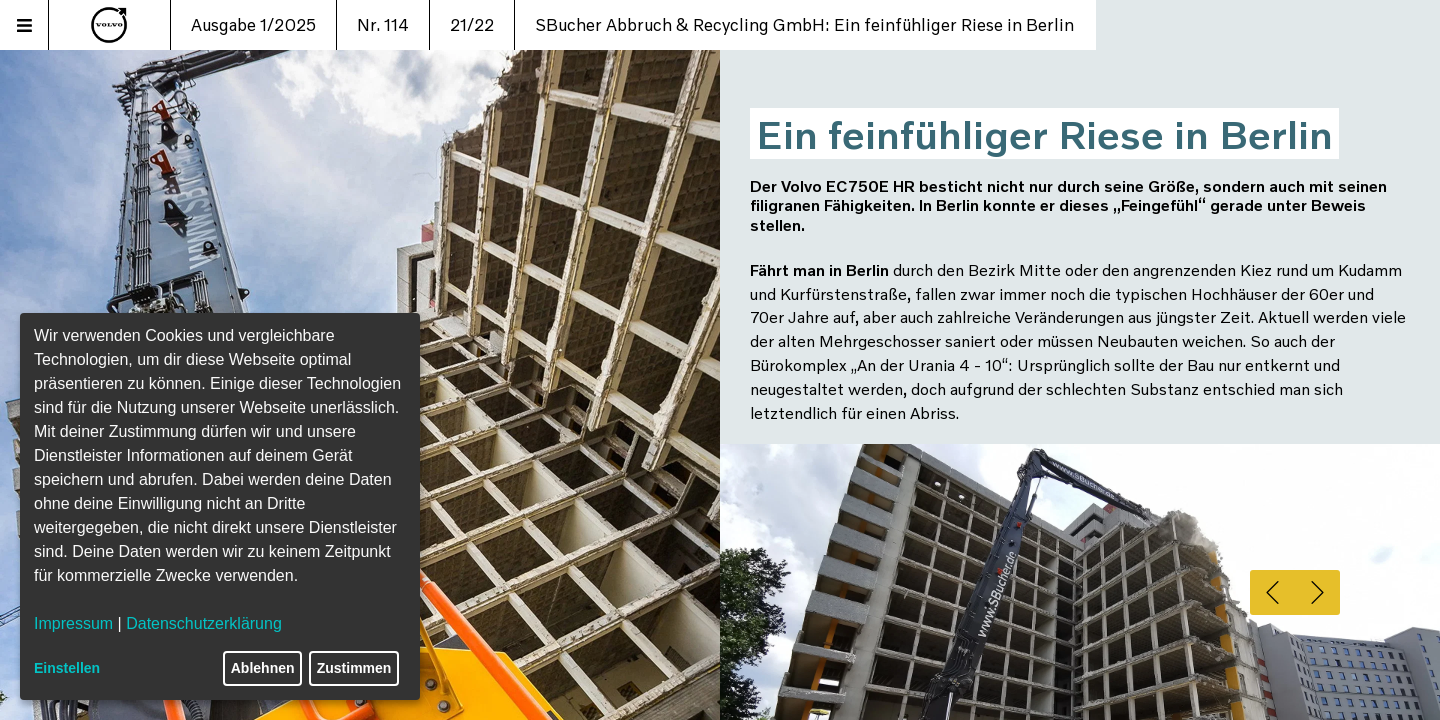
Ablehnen (263, 668)
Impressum (73, 623)
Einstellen (67, 668)
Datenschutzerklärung (204, 623)
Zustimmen (354, 668)
